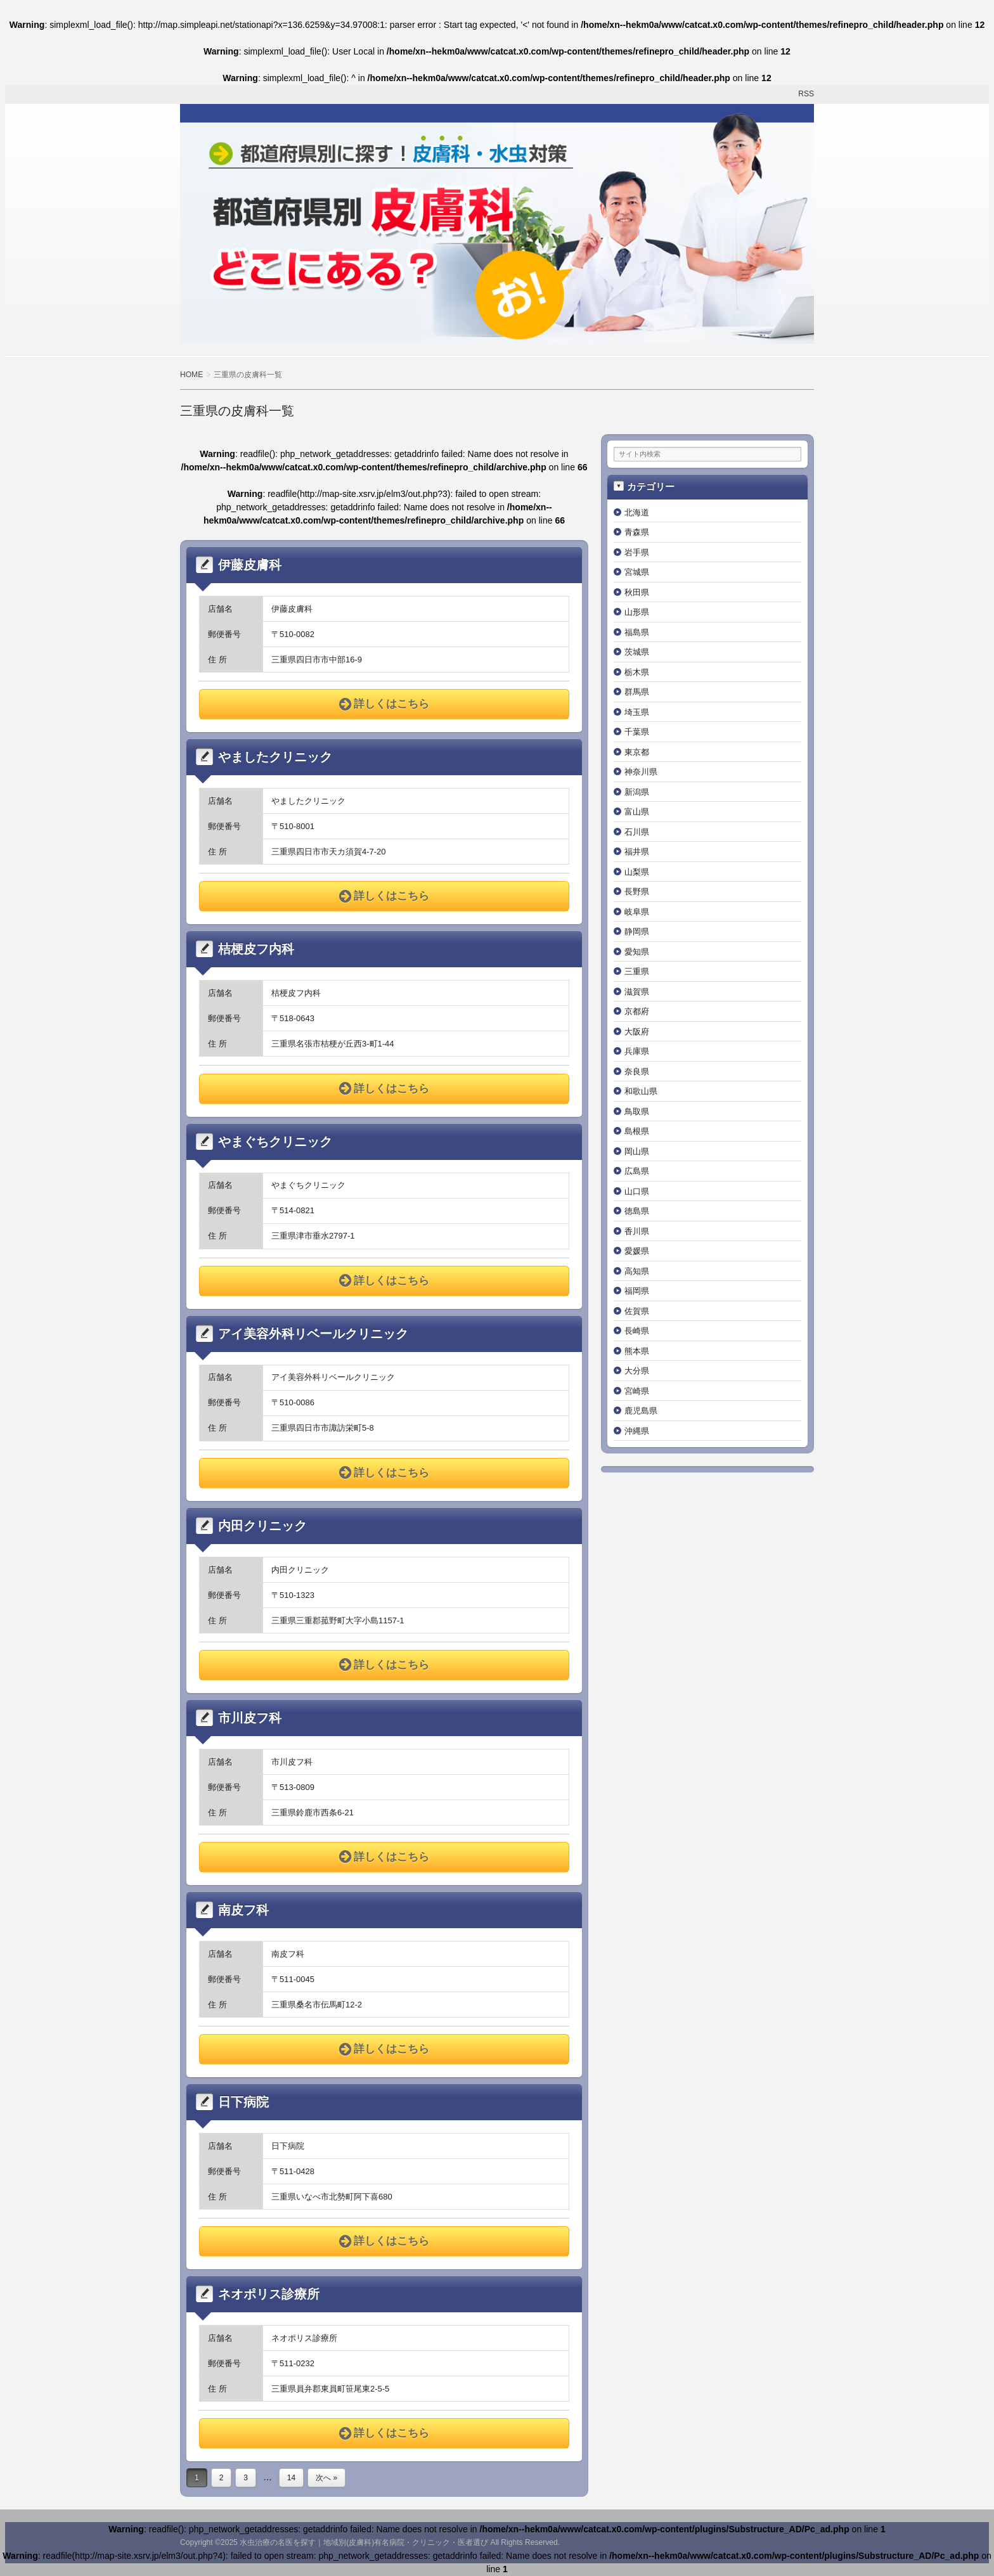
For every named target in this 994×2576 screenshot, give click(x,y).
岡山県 (636, 1151)
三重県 (636, 971)
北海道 (636, 512)
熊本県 (636, 1351)
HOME (191, 374)
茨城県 (636, 652)
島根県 (636, 1131)
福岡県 (636, 1291)
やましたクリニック (275, 757)
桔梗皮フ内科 (256, 949)
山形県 (636, 612)
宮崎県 (636, 1391)
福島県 (636, 632)
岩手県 (636, 552)
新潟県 (636, 792)
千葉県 (636, 732)
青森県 (636, 532)
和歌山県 (640, 1091)
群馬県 (636, 692)
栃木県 (636, 672)
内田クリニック (262, 1526)
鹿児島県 (640, 1410)
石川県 (636, 832)
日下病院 (243, 2102)
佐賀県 (636, 1311)
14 (291, 2477)
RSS (806, 93)
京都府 (636, 1011)
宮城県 (636, 572)
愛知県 (636, 951)
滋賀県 (636, 991)
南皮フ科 (243, 1910)
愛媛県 (636, 1251)
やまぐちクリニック (275, 1142)
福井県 (636, 851)
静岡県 (636, 931)
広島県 (636, 1171)
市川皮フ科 (249, 1718)
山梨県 (636, 872)
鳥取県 (636, 1111)
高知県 (636, 1271)
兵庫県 (636, 1051)
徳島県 (636, 1211)
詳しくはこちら (384, 704)
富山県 (636, 811)
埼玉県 (636, 712)
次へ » (326, 2477)
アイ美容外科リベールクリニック (313, 1334)
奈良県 (636, 1071)
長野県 (636, 891)
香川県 (636, 1231)
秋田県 (636, 592)
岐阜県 (636, 912)
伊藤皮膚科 (249, 565)
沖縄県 (636, 1431)
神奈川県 (640, 771)
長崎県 (636, 1331)
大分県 (636, 1370)
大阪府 (636, 1031)
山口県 (636, 1191)
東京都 (636, 752)
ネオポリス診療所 (269, 2294)
